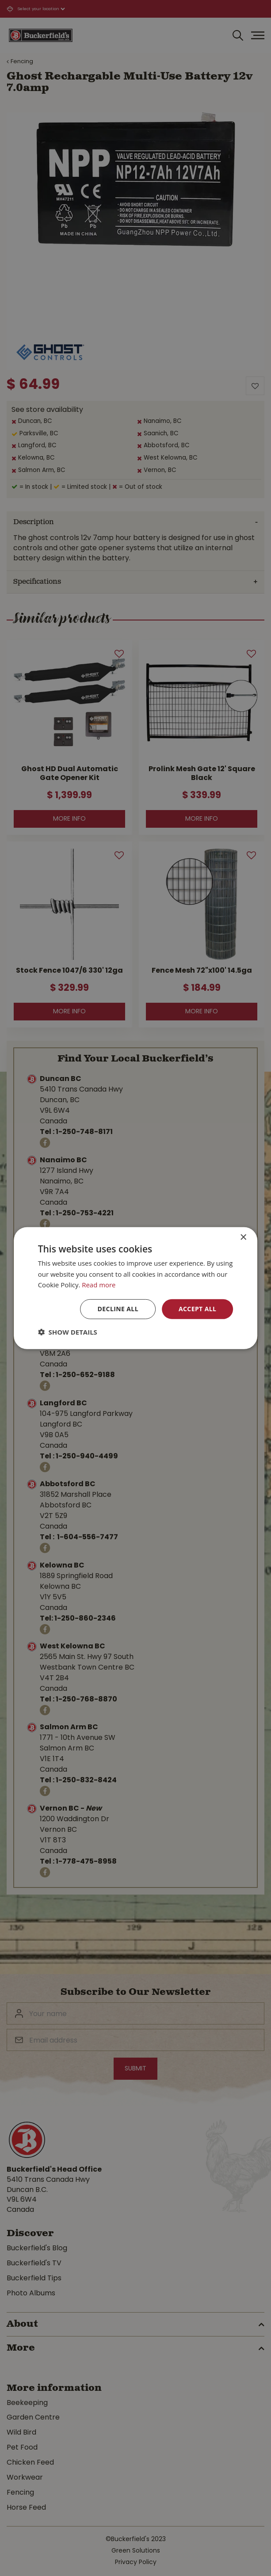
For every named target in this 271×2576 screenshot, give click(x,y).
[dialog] (135, 1288)
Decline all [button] (118, 1309)
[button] (67, 1332)
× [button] (243, 1237)
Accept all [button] (197, 1309)
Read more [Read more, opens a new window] (99, 1284)
